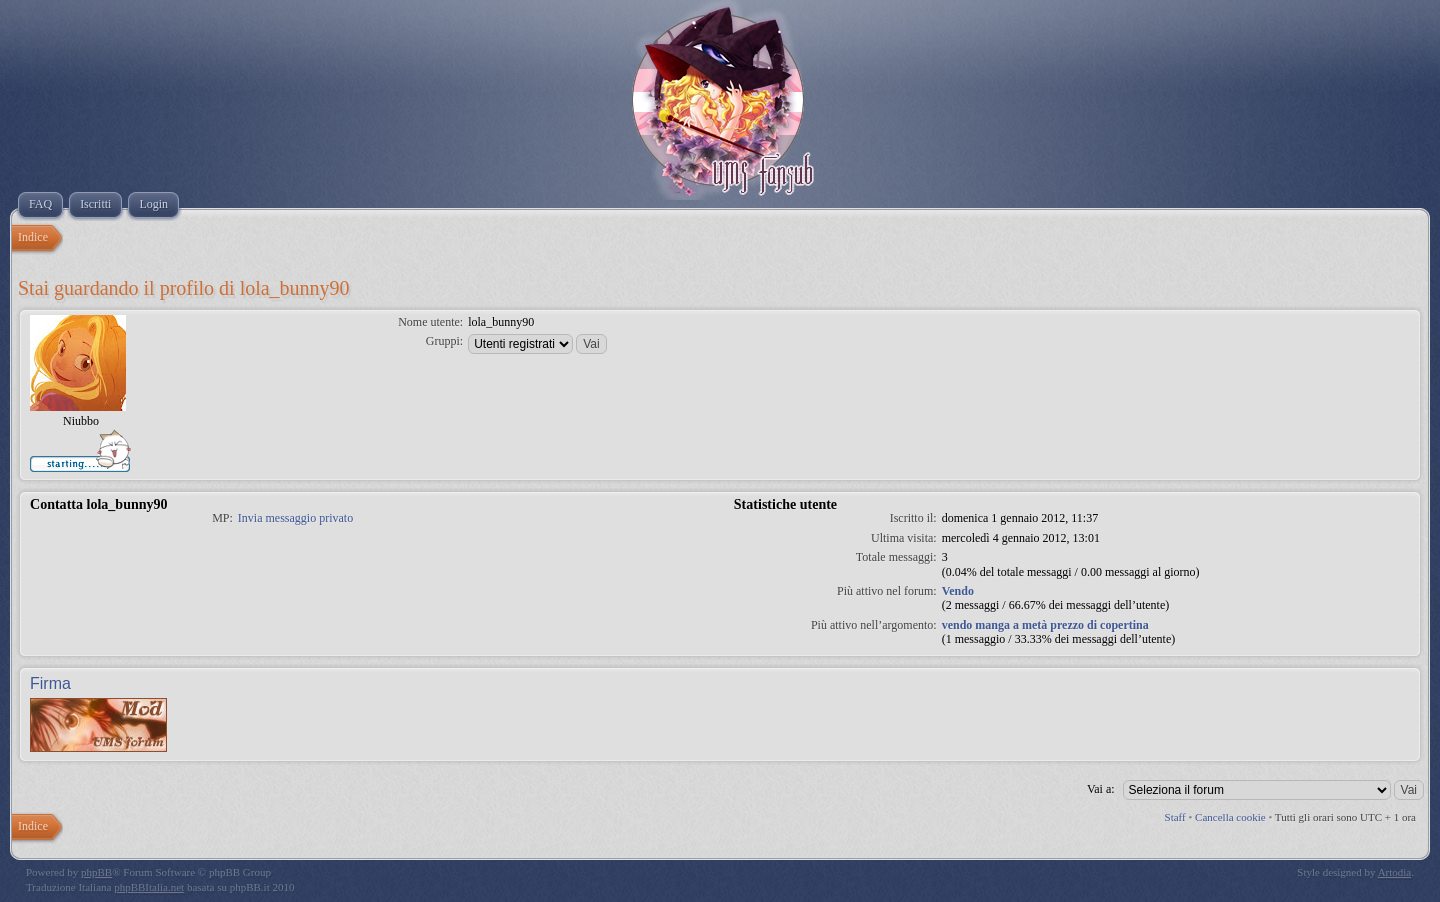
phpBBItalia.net (149, 887)
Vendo (958, 591)
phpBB (96, 872)
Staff (1175, 817)
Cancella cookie (1230, 817)
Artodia (1395, 872)
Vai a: (1101, 789)
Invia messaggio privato (295, 518)
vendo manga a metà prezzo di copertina (1045, 625)
